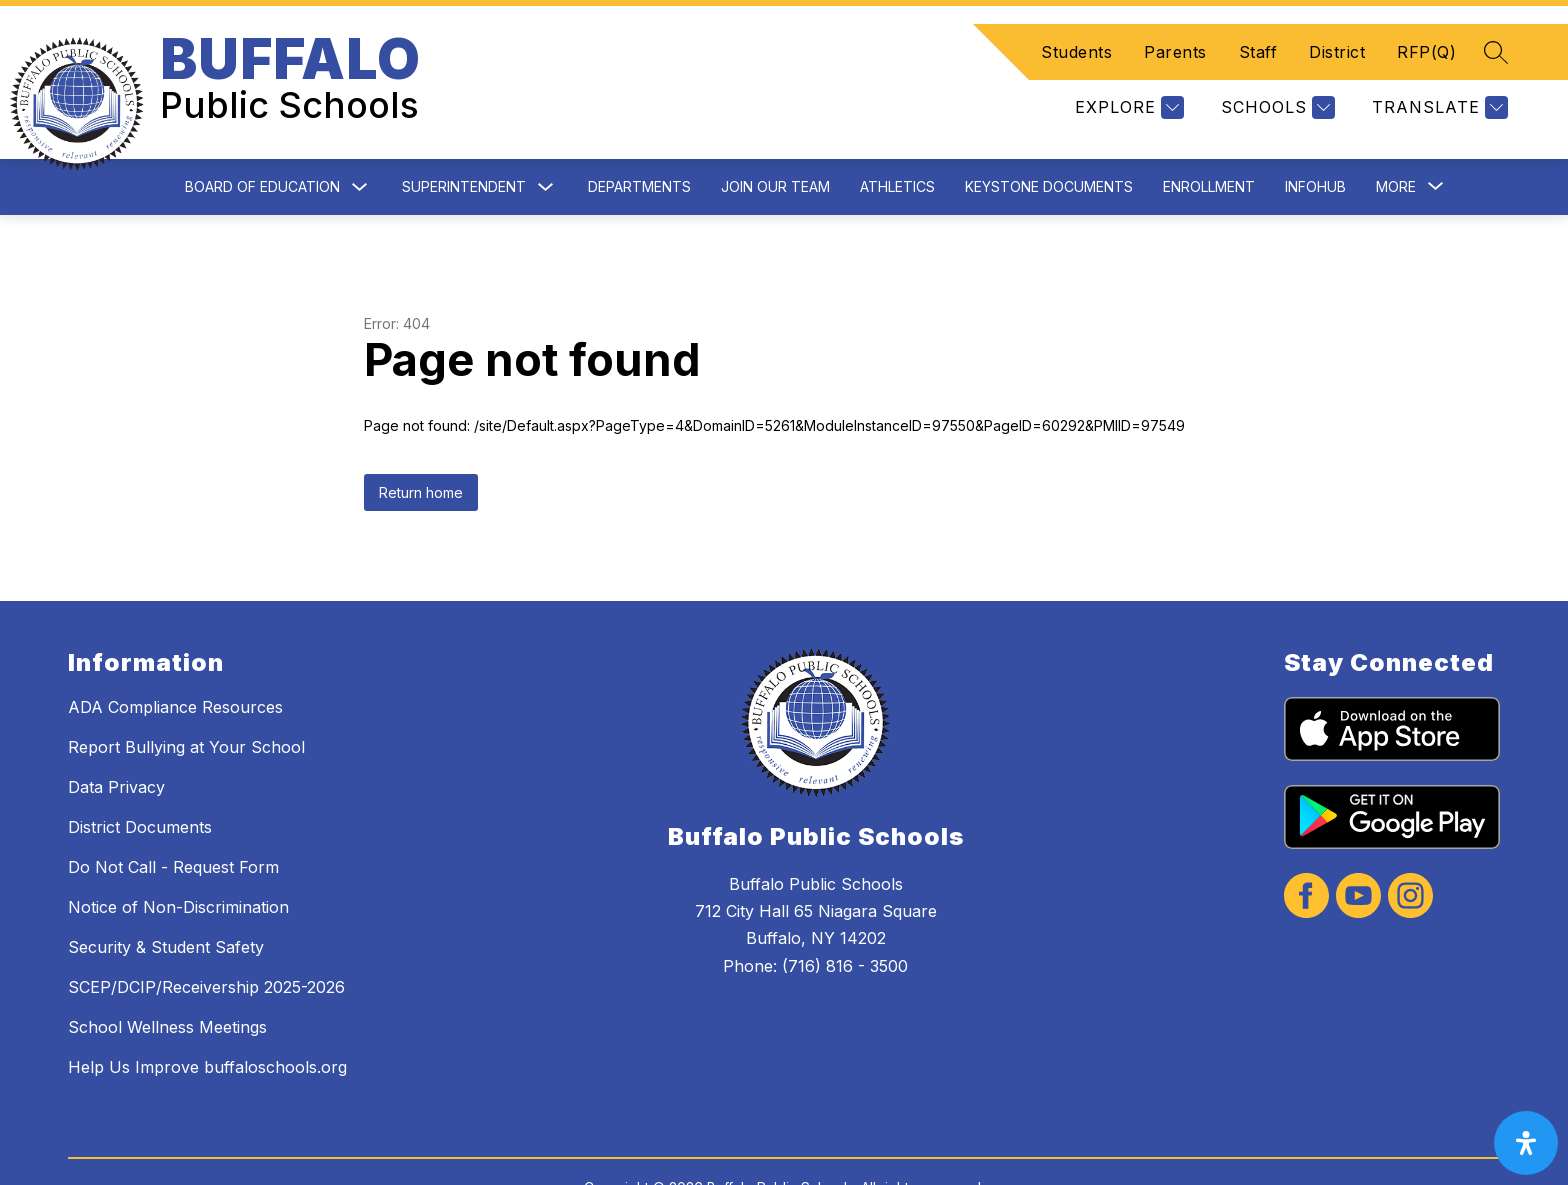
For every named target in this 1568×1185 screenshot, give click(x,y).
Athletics (897, 138)
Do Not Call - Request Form (173, 819)
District (1337, 28)
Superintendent (464, 138)
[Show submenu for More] (1396, 139)
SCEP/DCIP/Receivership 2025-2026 (206, 939)
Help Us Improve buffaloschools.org (207, 1019)
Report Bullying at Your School (186, 699)
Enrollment (1209, 138)
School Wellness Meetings (167, 979)
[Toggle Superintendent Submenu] (546, 139)
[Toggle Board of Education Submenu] (360, 139)
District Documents (140, 779)
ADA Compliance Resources (175, 659)
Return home (421, 444)
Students (1076, 28)
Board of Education (262, 138)
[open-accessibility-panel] (1526, 1143)
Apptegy (827, 1156)
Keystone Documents (1049, 138)
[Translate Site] (1437, 83)
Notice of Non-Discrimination (178, 859)
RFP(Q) (1426, 28)
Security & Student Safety (166, 899)
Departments (639, 138)
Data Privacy (116, 739)
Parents (1175, 28)
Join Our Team (775, 138)
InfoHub (1315, 138)
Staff (1258, 28)
